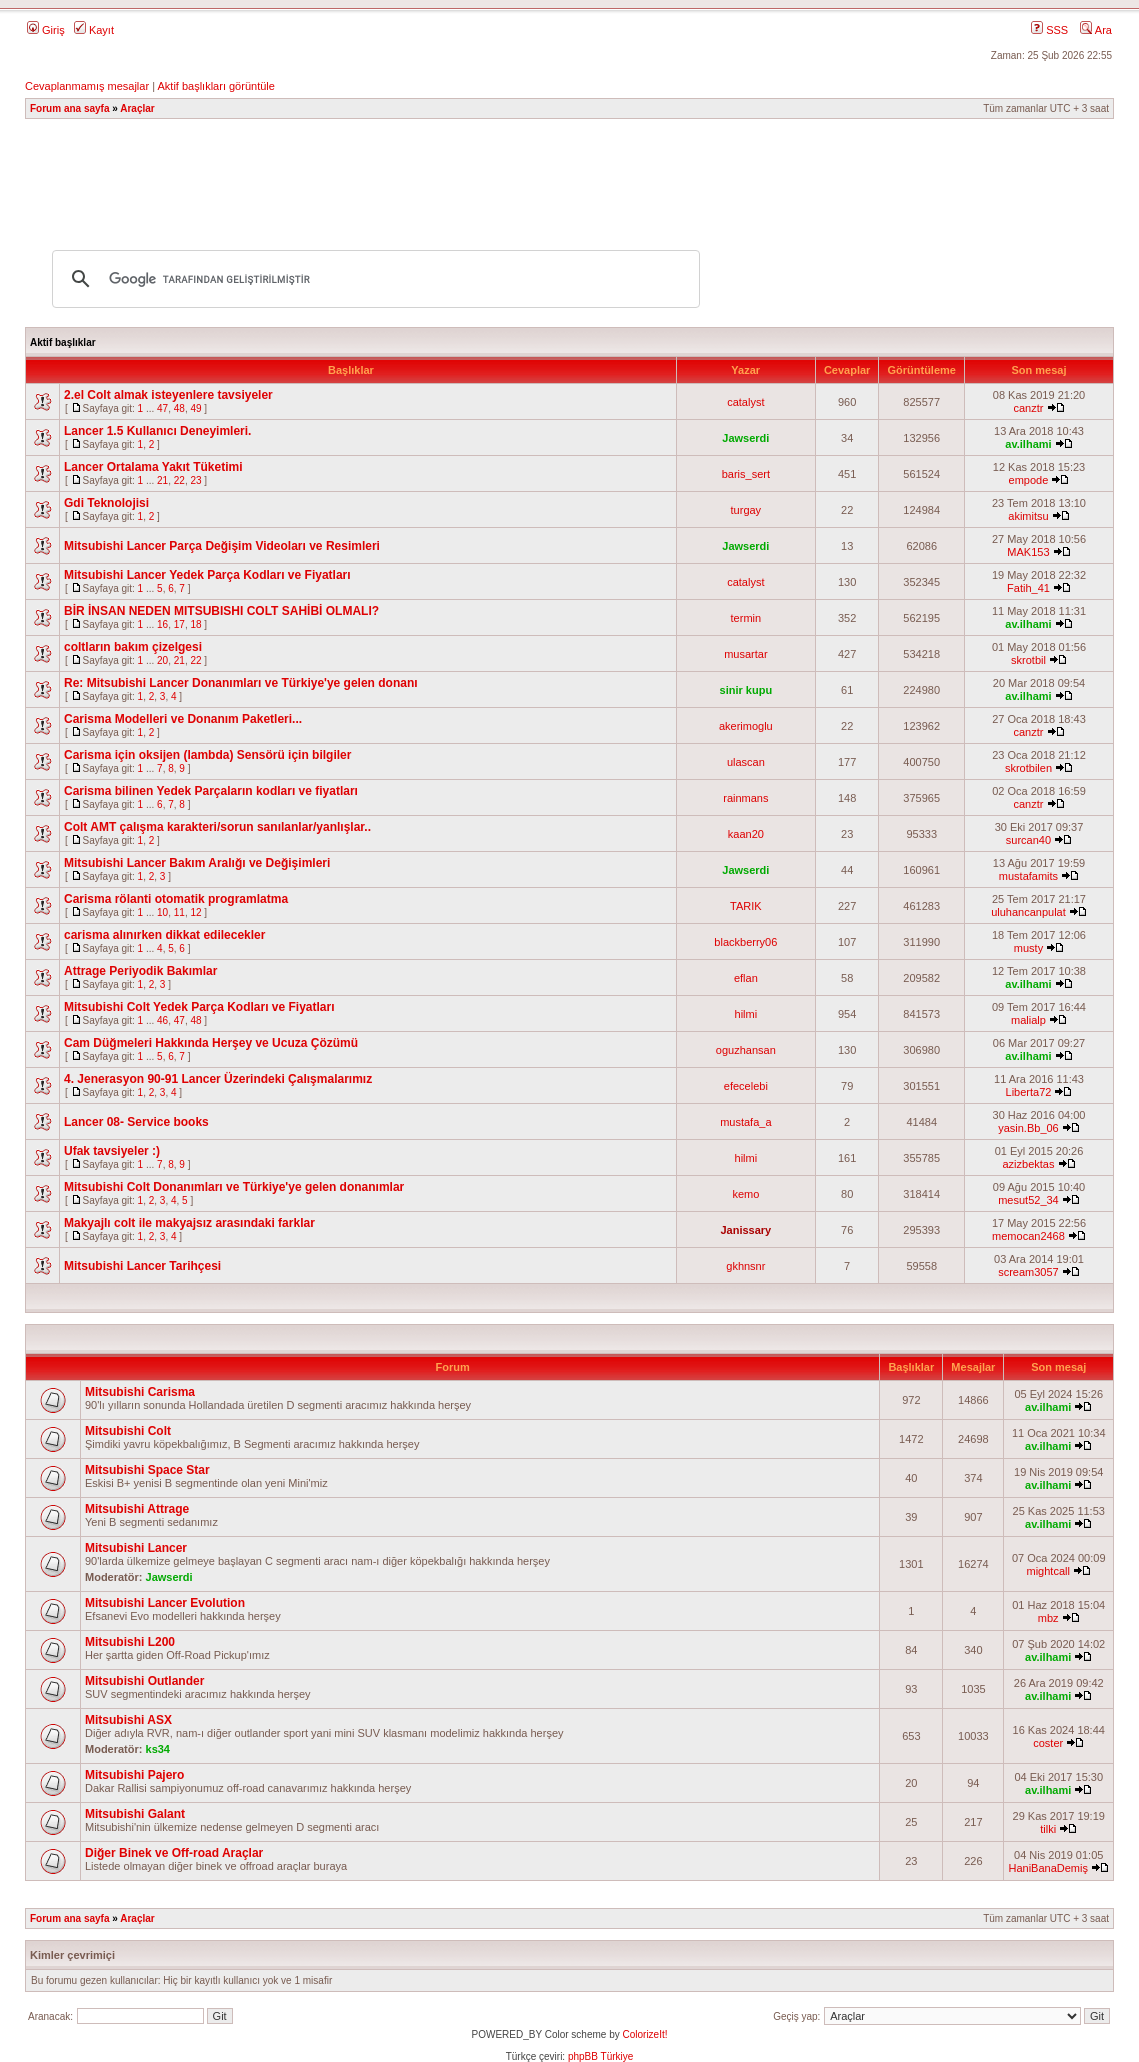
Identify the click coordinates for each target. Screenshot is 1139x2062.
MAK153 (1028, 552)
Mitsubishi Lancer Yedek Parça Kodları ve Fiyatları (207, 575)
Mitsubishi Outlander (144, 1681)
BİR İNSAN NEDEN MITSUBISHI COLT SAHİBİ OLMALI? (221, 611)
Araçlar (137, 108)
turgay (746, 510)
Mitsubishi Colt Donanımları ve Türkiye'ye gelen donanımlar (234, 1187)
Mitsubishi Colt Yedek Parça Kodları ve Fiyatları (199, 1007)
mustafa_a (745, 1122)
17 (179, 624)
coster (1048, 1743)
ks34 (158, 1749)
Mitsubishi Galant (135, 1814)
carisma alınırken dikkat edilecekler (164, 935)
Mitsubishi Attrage (137, 1509)
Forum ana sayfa (69, 108)
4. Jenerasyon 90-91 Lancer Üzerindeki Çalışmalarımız (218, 1079)
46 (162, 1020)
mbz (1048, 1618)
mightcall (1047, 1571)
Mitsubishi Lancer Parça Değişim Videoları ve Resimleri (222, 546)
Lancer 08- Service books (136, 1122)
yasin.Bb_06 (1028, 1128)
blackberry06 (745, 942)
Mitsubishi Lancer (136, 1548)
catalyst (745, 402)
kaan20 (746, 834)
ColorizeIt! (644, 2034)
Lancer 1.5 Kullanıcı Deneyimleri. (157, 431)
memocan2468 (1028, 1236)
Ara (1096, 30)
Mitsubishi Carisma (140, 1392)
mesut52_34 (1028, 1200)
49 (195, 408)
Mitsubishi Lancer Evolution (165, 1603)
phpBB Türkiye (600, 2056)
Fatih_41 (1028, 588)
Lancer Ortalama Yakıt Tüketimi (153, 467)
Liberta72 (1029, 1092)
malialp (1028, 1020)
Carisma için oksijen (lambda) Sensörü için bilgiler (207, 755)
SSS (1049, 30)
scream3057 (1028, 1272)
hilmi (746, 1014)
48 (179, 408)
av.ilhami (1028, 444)
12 (195, 912)
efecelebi (746, 1086)
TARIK (746, 906)
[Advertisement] (570, 175)
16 (162, 624)
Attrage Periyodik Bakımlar (140, 971)
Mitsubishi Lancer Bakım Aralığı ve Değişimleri (197, 863)
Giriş (46, 30)
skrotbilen (1028, 768)
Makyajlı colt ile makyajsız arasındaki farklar (189, 1223)
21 (162, 480)
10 (162, 912)
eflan (746, 978)
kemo (745, 1194)
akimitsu (1028, 516)
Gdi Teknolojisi (106, 503)
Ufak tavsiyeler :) (112, 1151)
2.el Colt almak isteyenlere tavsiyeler (168, 395)
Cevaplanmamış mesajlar (87, 86)
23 (195, 480)
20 (162, 660)
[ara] (373, 279)
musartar (745, 654)
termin (746, 618)
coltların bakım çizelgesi (133, 647)
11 (179, 912)
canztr (1028, 408)
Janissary (745, 1230)
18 (195, 624)
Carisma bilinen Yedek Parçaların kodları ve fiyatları (211, 791)
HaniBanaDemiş (1047, 1868)
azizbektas (1028, 1164)
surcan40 (1028, 840)
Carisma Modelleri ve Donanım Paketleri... (183, 719)
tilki (1048, 1829)
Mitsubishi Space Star (147, 1470)
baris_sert (746, 474)
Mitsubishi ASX (128, 1720)
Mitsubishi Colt (128, 1431)
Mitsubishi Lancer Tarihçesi (142, 1266)
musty (1028, 948)
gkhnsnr (745, 1266)
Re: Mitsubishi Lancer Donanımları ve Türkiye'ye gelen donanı (241, 683)
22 (179, 480)
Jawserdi (745, 438)
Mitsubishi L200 (130, 1642)
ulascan (746, 762)
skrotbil (1028, 660)
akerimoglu (746, 726)
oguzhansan (746, 1050)
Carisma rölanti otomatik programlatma (176, 899)
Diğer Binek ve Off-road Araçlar (174, 1853)
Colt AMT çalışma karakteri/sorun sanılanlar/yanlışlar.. (217, 827)
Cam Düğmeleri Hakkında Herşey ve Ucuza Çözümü (211, 1043)
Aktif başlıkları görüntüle (215, 86)
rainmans (745, 798)
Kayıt (94, 30)
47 (162, 408)
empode (1029, 480)
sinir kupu (746, 690)
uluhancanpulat (1028, 912)
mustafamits (1028, 876)
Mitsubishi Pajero (134, 1775)
